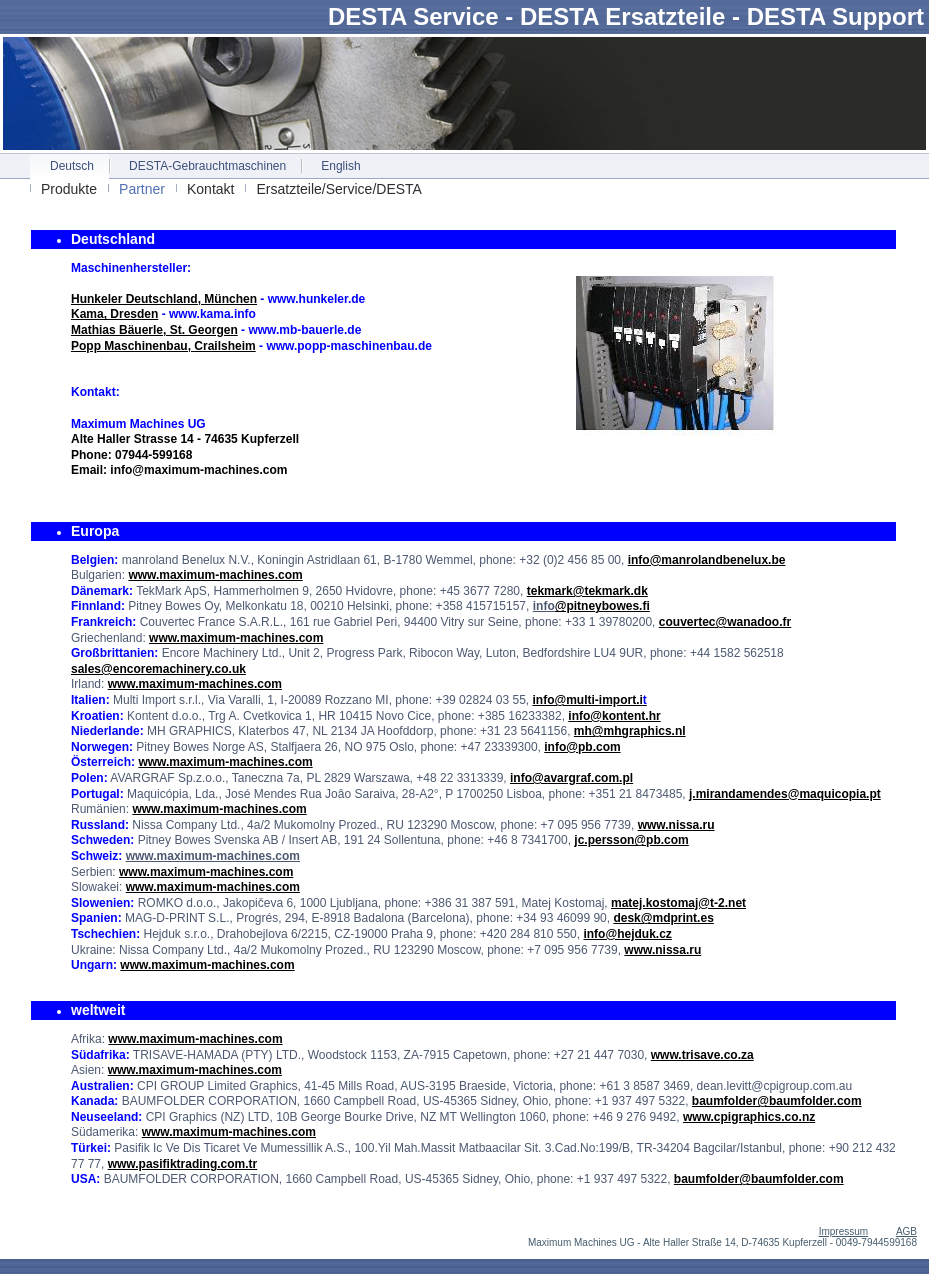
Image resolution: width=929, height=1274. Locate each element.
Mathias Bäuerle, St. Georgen (154, 330)
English (340, 166)
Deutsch (72, 166)
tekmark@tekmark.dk (587, 591)
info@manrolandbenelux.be (707, 560)
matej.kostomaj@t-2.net (678, 903)
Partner (142, 189)
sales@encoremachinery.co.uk (158, 669)
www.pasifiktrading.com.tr (183, 1164)
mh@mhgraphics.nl (630, 731)
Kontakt (210, 189)
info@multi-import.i (589, 700)
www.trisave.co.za (702, 1055)
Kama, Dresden (114, 314)
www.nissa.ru (676, 825)
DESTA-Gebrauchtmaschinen (207, 166)
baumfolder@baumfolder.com (777, 1101)
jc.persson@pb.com (631, 840)
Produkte (69, 189)
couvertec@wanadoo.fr (725, 622)
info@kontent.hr (614, 716)
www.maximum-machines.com (215, 575)
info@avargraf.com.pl (571, 778)
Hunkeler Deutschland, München (164, 299)
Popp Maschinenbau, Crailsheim (163, 346)
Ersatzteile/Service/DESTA (338, 189)
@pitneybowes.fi (602, 606)
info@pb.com (582, 747)
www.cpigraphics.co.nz (749, 1117)
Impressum (843, 1231)
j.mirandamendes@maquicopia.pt (785, 794)
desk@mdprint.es (663, 918)
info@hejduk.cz (627, 934)
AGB (906, 1231)
